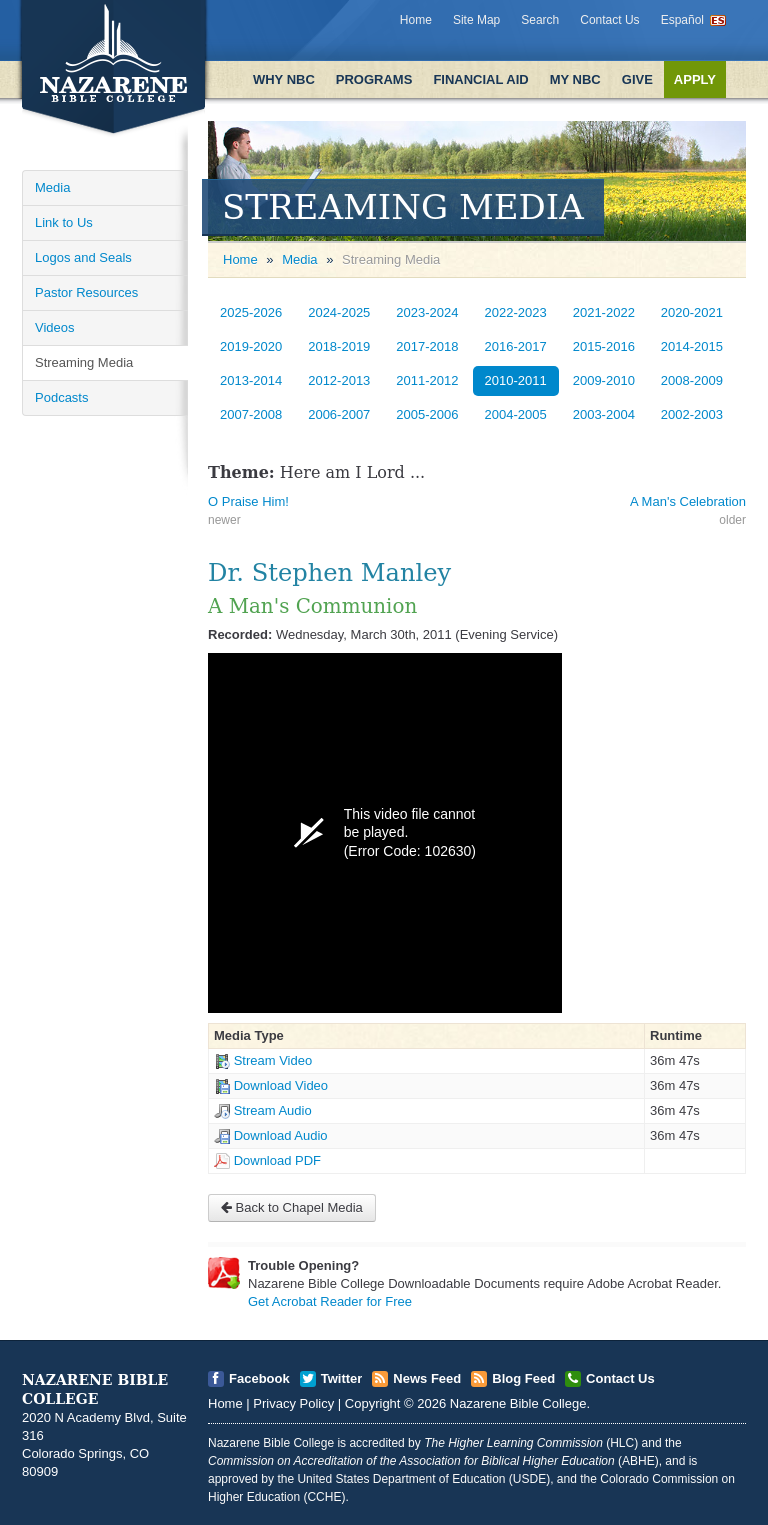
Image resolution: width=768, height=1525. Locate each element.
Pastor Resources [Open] (86, 292)
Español (682, 20)
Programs (374, 79)
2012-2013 (339, 380)
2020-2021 (692, 312)
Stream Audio (273, 1110)
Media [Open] (52, 187)
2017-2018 (427, 346)
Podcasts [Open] (61, 397)
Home (416, 20)
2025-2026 (251, 312)
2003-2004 (604, 414)
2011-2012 (427, 380)
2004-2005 (516, 414)
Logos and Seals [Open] (83, 257)
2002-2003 (692, 414)
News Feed (427, 1378)
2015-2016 (604, 346)
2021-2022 (604, 312)
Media (299, 259)
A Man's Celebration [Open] (688, 501)
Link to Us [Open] (64, 222)
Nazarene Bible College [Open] (518, 1403)
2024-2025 (339, 312)
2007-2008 (251, 414)
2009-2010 (604, 380)
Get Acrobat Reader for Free (330, 1301)
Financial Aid (480, 79)
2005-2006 (427, 414)
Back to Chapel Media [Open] (292, 1207)
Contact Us (609, 20)
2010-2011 (516, 380)
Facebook (259, 1378)
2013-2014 (251, 380)
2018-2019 (339, 346)
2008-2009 (692, 380)
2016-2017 (516, 346)
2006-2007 (339, 414)
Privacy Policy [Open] (293, 1403)
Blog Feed (523, 1378)
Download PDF (277, 1160)
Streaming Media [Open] (84, 362)
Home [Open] (240, 259)
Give (637, 79)
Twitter (342, 1378)
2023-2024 (427, 312)
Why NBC (284, 79)
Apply (695, 79)
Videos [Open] (55, 327)
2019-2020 (251, 346)
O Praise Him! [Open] (248, 501)
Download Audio (281, 1135)
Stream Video (273, 1060)
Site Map (476, 20)
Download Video (281, 1085)
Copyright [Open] (373, 1403)
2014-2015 (692, 346)
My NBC (575, 79)
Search (540, 20)
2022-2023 (516, 312)
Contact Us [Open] (620, 1378)
